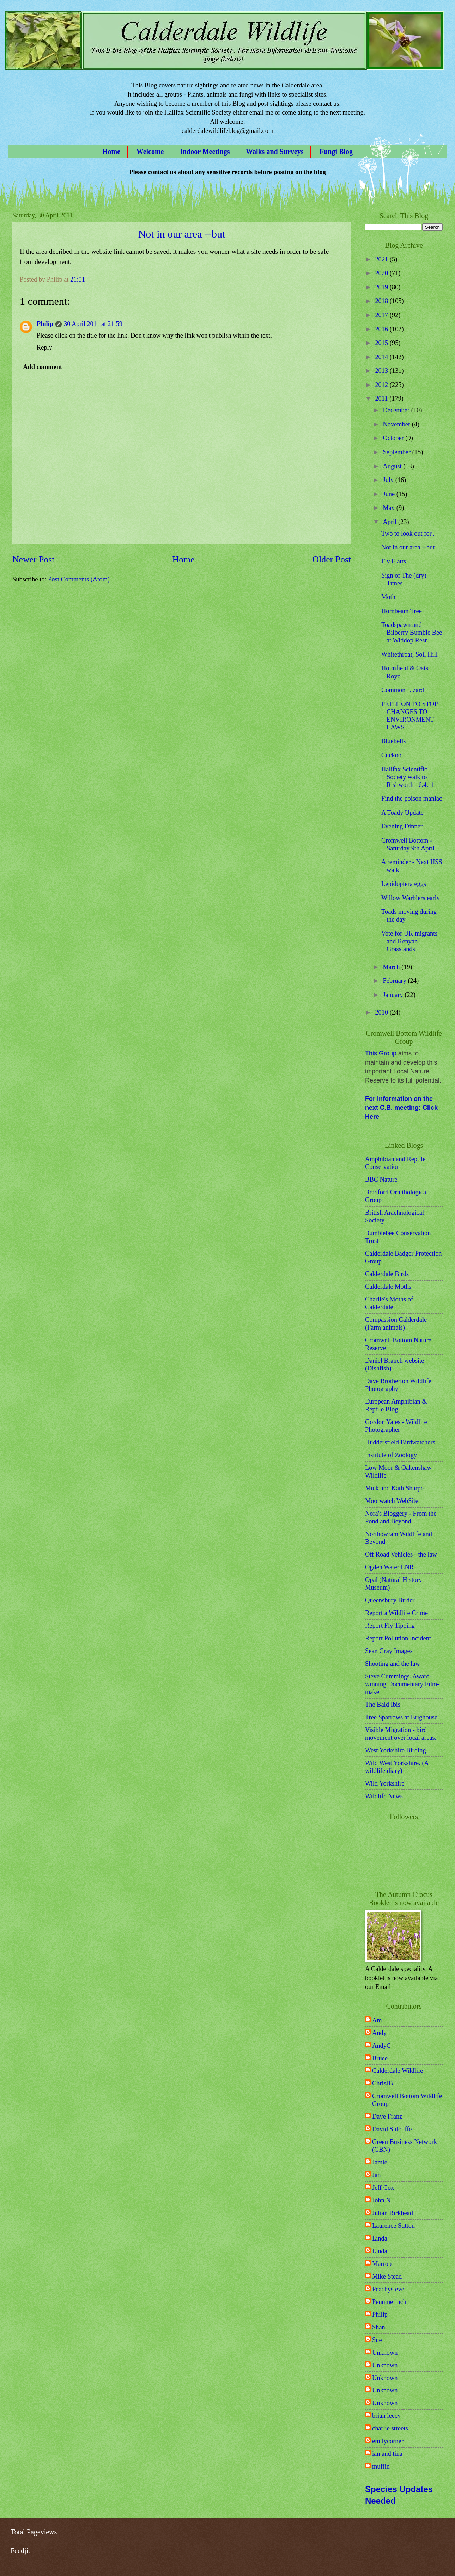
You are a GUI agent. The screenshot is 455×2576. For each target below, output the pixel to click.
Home (111, 151)
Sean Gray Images (389, 1650)
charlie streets (390, 2428)
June (389, 494)
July (389, 479)
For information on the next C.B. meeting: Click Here (401, 1108)
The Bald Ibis (382, 1704)
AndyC (381, 2045)
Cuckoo (391, 755)
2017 (382, 315)
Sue (377, 2339)
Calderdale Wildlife (397, 2070)
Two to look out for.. (408, 533)
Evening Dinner (402, 826)
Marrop (382, 2263)
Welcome (150, 151)
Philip (45, 323)
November (397, 424)
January (394, 994)
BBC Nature (381, 1179)
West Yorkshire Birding (395, 1750)
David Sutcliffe (392, 2129)
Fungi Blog (336, 151)
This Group (380, 1053)
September (397, 452)
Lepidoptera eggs (403, 883)
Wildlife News (384, 1796)
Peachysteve (388, 2289)
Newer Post (33, 559)
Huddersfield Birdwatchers (400, 1442)
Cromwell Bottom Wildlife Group (407, 2100)
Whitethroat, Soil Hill (409, 654)
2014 (382, 356)
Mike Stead (387, 2276)
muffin (381, 2466)
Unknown (385, 2352)
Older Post (332, 559)
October (394, 438)
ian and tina (387, 2453)
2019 (382, 287)
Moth (388, 596)
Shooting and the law (392, 1663)
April (390, 521)
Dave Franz (387, 2116)
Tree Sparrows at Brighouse (401, 1717)
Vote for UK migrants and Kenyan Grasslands (409, 941)
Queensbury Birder (389, 1600)
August (393, 466)
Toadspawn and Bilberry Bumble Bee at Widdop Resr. (411, 632)
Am (377, 2020)
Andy (379, 2032)
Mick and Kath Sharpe (394, 1488)
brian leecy (386, 2415)
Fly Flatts (393, 561)
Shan (378, 2327)
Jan (376, 2174)
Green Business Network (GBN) (404, 2145)
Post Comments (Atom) (79, 579)
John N (381, 2200)
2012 (382, 384)
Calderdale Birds (387, 1273)
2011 (382, 398)
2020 (382, 273)
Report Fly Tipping (390, 1625)
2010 (382, 1012)
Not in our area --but (181, 234)
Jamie (379, 2162)
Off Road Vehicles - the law (401, 1554)
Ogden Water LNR (389, 1567)
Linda (379, 2238)
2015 (382, 342)
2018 (382, 300)
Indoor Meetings (205, 151)
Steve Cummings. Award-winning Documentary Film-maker (402, 1684)
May (389, 507)
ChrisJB (382, 2083)
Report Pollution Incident (398, 1638)
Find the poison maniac (411, 798)
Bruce (380, 2058)
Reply (44, 347)
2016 (382, 329)
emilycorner (388, 2441)
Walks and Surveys (274, 151)
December (397, 410)
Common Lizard (402, 690)
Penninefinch (389, 2301)
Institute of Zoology (391, 1455)
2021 (382, 259)
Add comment (42, 366)
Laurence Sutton (393, 2225)
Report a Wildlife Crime (396, 1612)
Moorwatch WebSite (391, 1500)
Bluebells (393, 741)
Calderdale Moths (388, 1286)
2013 (382, 370)
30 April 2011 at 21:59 (93, 323)
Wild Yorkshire (385, 1783)
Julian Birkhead (392, 2213)
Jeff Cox (383, 2187)
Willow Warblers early (410, 897)
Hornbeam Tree (401, 611)
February (395, 980)
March (392, 966)
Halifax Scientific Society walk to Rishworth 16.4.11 (408, 777)
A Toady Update (402, 812)
